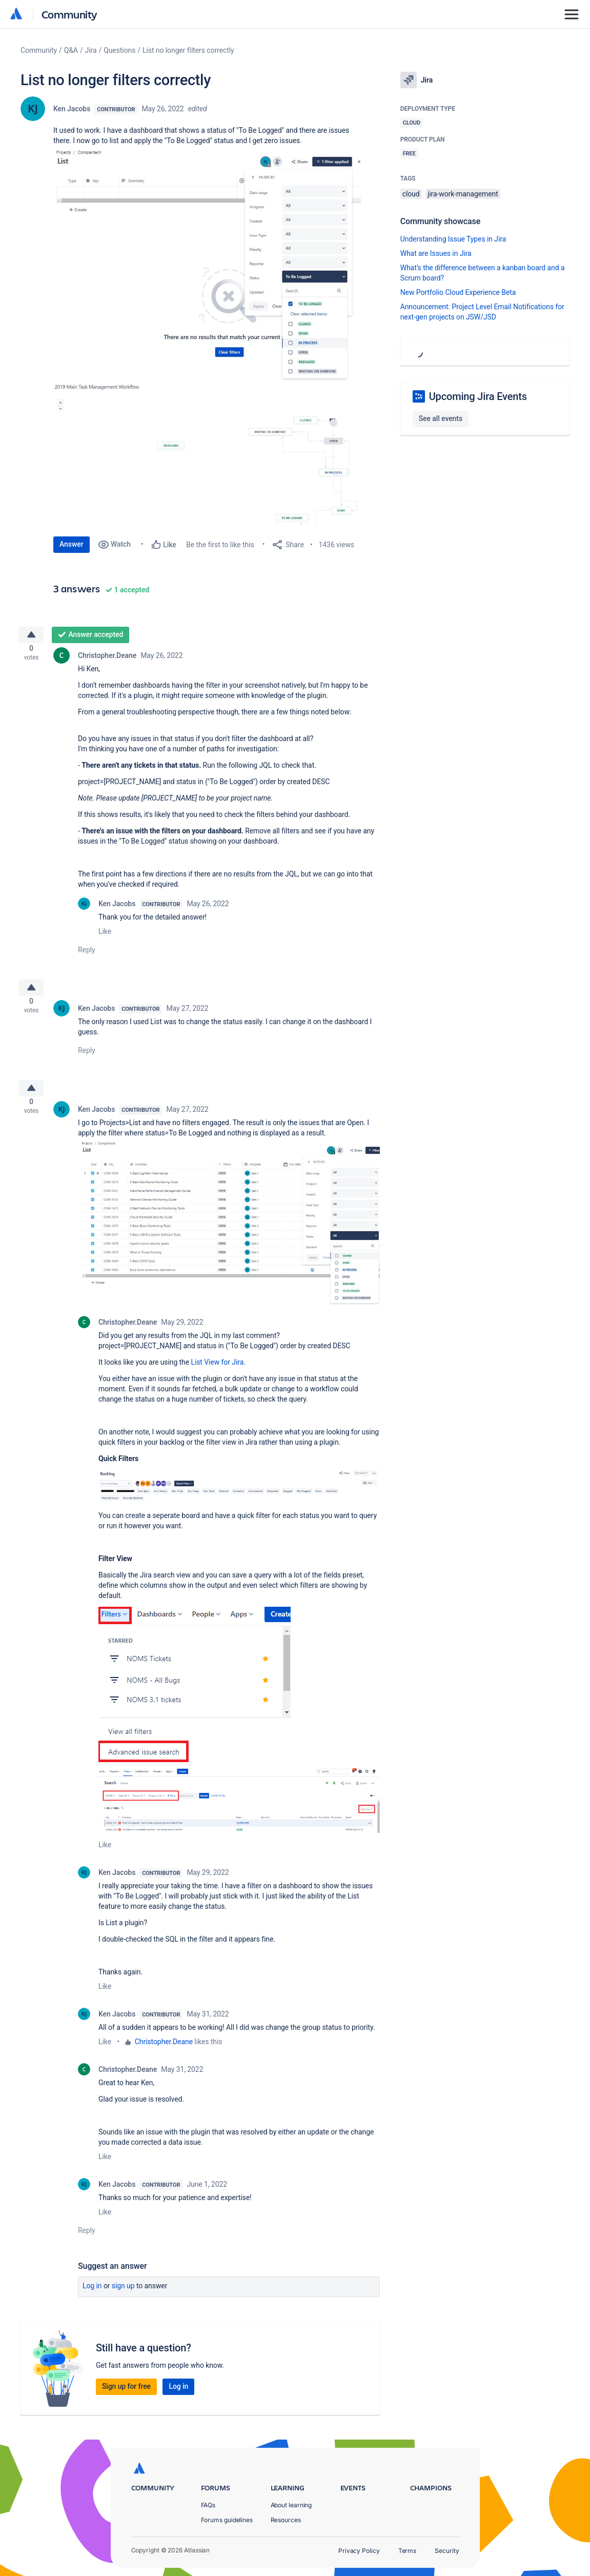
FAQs (208, 2505)
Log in (92, 2298)
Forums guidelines (227, 2520)
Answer (71, 544)
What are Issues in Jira (436, 253)
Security (447, 2550)
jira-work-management (463, 194)
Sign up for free (126, 2398)
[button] (207, 263)
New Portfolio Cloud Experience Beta (458, 292)
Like (104, 935)
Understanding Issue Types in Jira (453, 239)
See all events (440, 418)
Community (69, 14)
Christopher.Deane (107, 659)
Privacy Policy (359, 2550)
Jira (91, 50)
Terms (407, 2550)
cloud (411, 194)
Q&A (71, 50)
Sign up (123, 2298)
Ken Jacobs (71, 109)
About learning (291, 2505)
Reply (86, 954)
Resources (286, 2520)
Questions (119, 50)
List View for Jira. (218, 1374)
